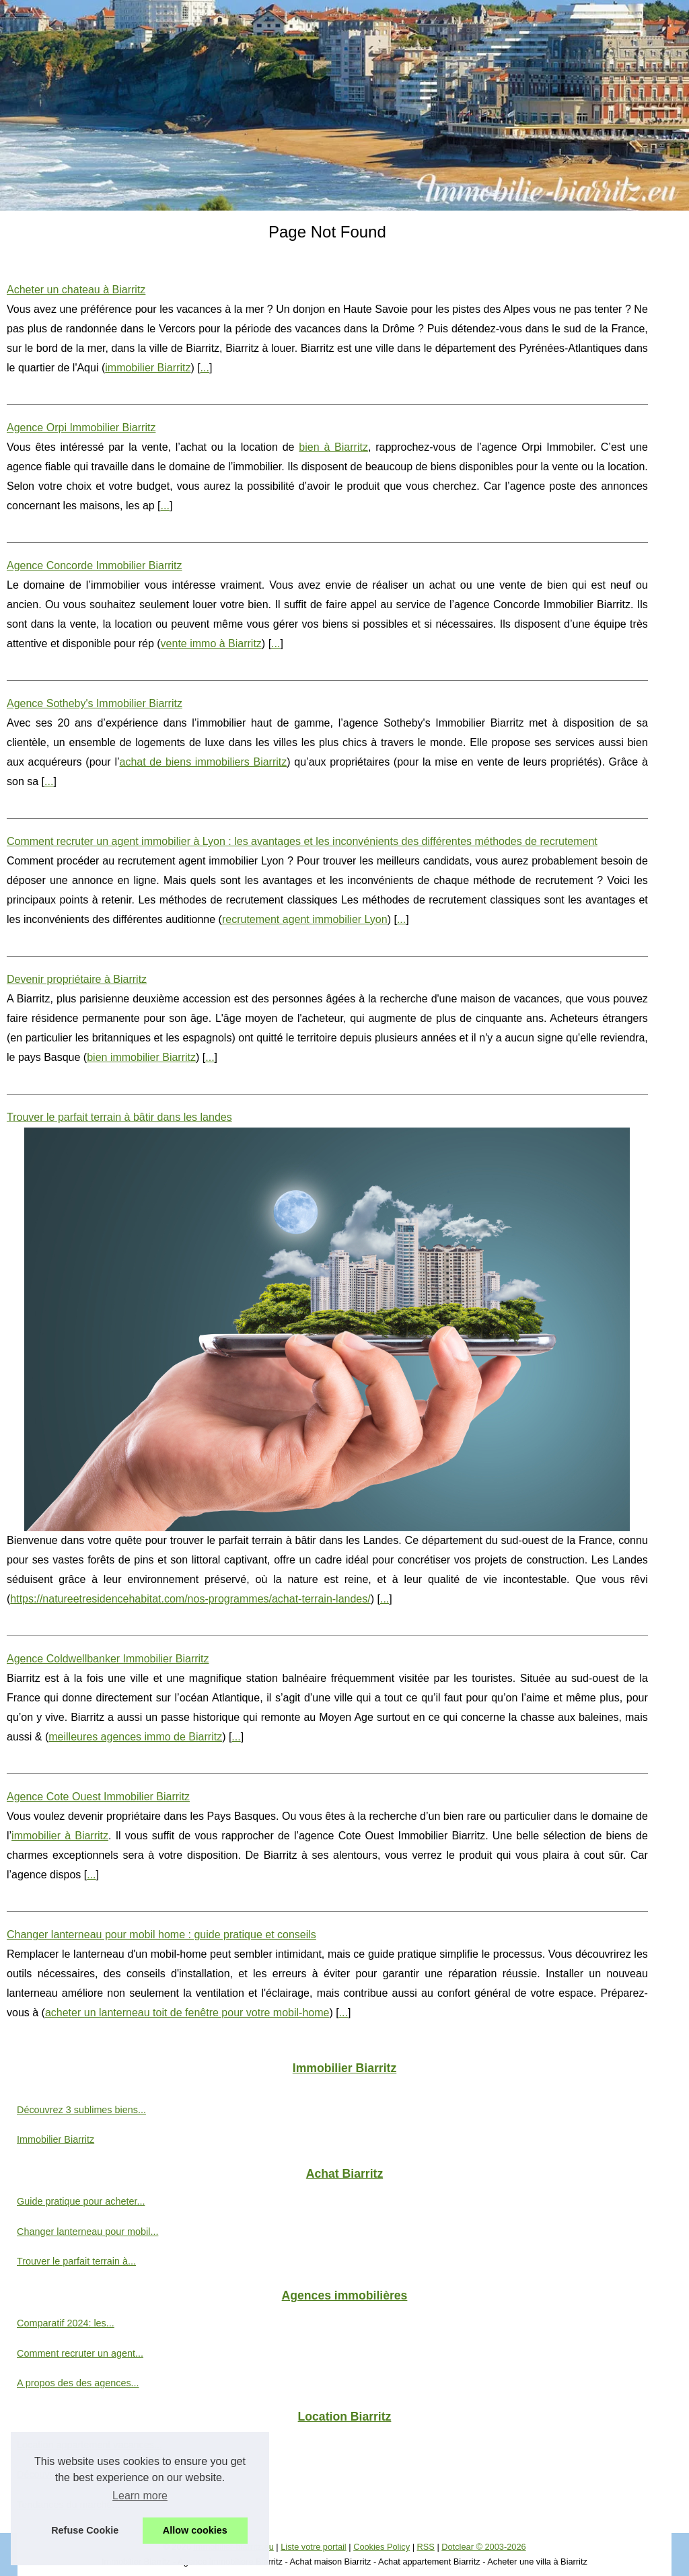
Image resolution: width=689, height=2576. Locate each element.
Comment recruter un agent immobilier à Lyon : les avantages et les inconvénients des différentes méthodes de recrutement (302, 841)
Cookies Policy (381, 2547)
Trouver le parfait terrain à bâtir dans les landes (119, 1117)
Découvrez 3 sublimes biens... (81, 2109)
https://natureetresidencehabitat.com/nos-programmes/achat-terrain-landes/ (190, 1599)
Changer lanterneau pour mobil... (87, 2231)
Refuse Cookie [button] (84, 2530)
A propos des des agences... (78, 2383)
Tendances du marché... (68, 2504)
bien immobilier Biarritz (141, 1057)
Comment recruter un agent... (80, 2353)
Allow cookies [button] (195, 2530)
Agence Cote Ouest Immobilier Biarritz (98, 1796)
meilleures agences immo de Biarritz (135, 1736)
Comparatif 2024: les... (65, 2323)
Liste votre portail (313, 2547)
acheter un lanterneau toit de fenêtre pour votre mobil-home (187, 2012)
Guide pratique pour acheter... (81, 2201)
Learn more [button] (140, 2495)
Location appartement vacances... (89, 2444)
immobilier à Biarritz (59, 1835)
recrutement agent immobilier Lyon (305, 919)
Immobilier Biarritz (55, 2139)
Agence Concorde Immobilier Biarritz (94, 565)
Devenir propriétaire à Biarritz (77, 979)
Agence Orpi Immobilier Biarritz (81, 427)
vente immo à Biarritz (211, 643)
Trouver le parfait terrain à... (76, 2261)
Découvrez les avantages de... (82, 2474)
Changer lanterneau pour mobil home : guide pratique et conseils (161, 1934)
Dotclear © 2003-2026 (483, 2547)
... (205, 367)
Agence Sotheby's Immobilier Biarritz (94, 703)
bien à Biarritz (333, 447)
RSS (426, 2547)
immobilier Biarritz (147, 367)
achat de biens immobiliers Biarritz (203, 762)
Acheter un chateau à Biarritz (76, 289)
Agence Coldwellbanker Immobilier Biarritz (108, 1658)
